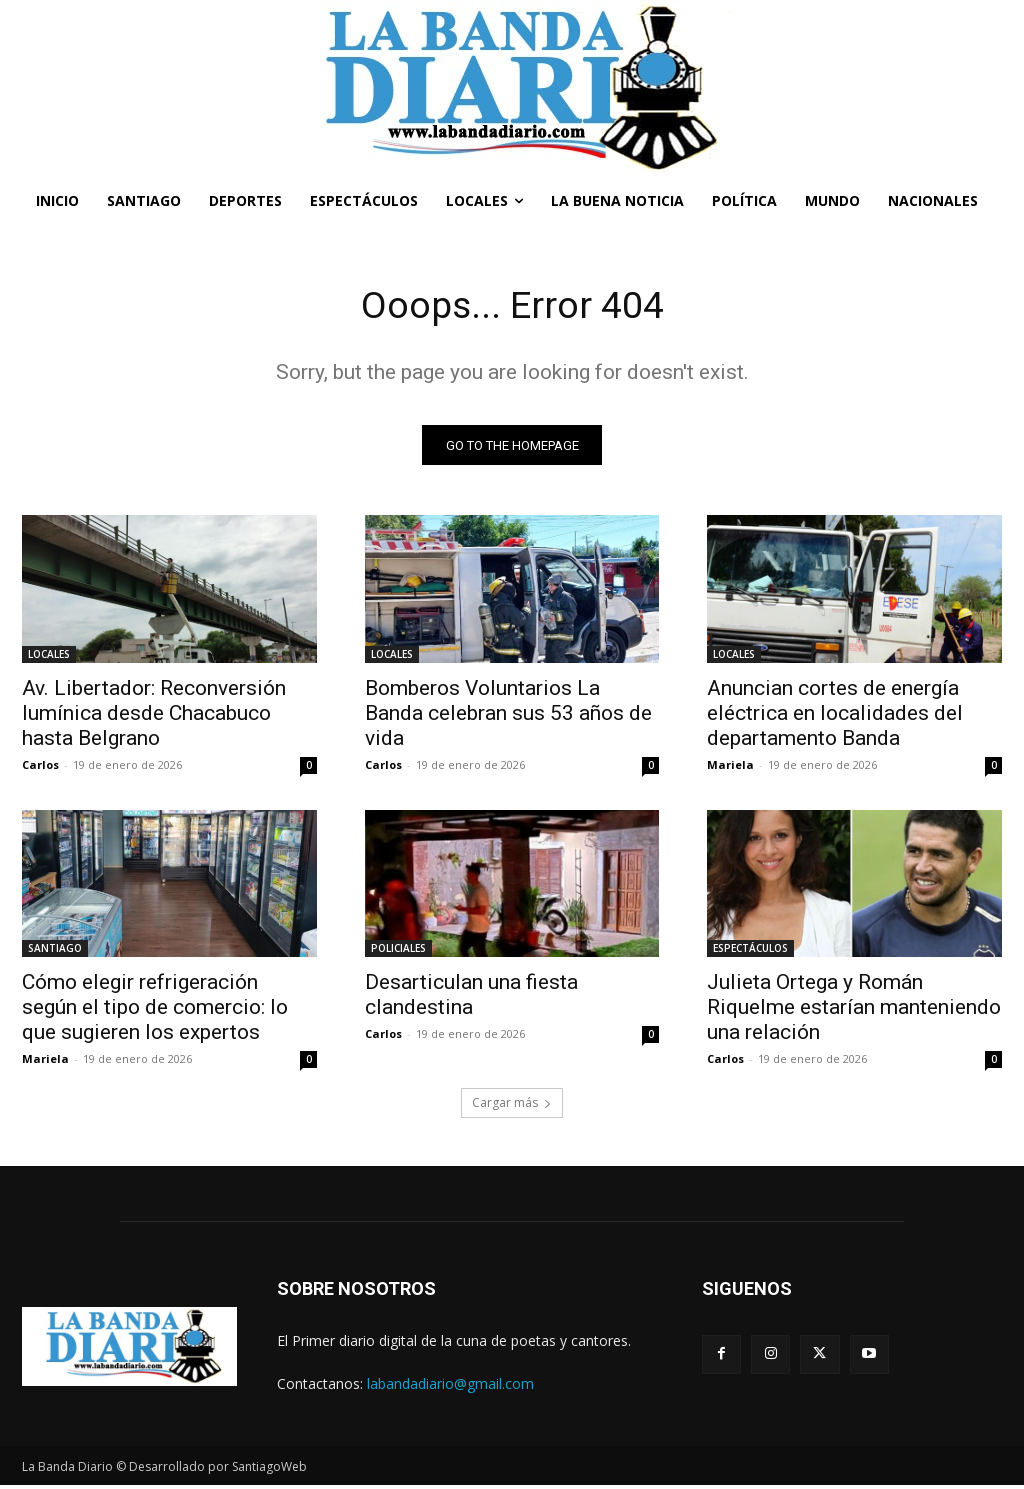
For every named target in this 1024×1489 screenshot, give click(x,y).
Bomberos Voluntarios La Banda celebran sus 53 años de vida (508, 716)
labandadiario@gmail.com (450, 1387)
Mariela (730, 767)
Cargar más (512, 1106)
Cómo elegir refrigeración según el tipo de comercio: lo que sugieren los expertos (155, 1011)
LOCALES (49, 657)
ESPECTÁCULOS (750, 952)
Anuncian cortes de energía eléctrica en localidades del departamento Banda (835, 716)
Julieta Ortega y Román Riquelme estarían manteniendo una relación (854, 1011)
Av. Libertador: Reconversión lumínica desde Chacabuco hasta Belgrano (154, 716)
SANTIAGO (55, 952)
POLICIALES (398, 952)
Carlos (40, 767)
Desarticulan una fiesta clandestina (471, 998)
